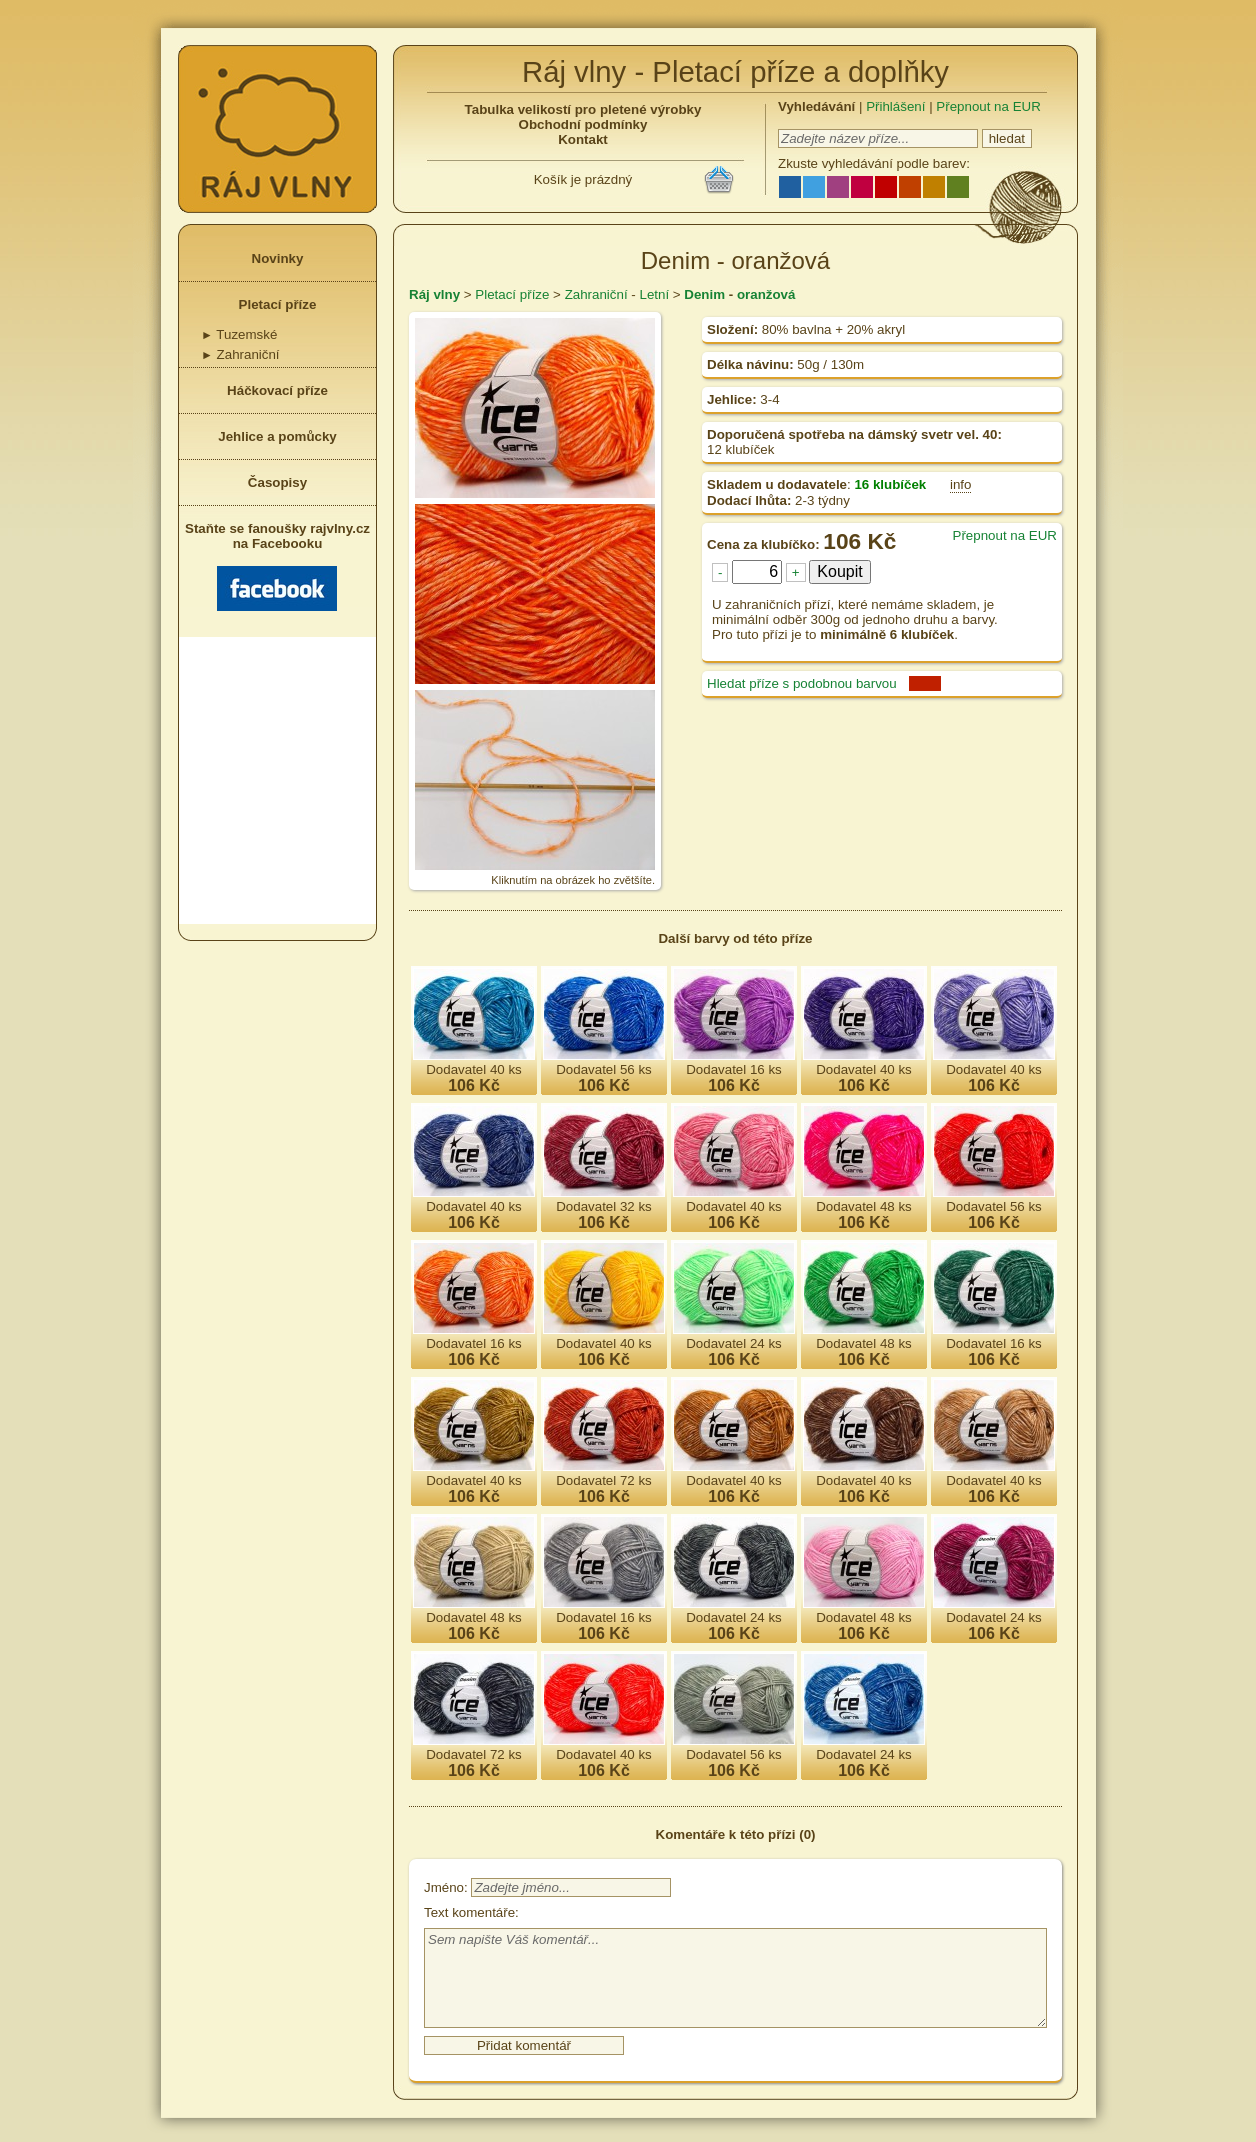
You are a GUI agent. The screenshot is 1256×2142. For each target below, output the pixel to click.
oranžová (766, 294)
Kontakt (583, 139)
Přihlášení (895, 106)
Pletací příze (278, 304)
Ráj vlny (434, 294)
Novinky (278, 258)
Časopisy (277, 482)
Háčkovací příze (277, 390)
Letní (654, 294)
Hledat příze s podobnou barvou (802, 683)
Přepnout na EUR (988, 106)
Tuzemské (239, 334)
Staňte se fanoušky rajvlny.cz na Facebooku (277, 566)
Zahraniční (240, 354)
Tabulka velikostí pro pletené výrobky (583, 109)
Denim (704, 294)
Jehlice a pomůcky (277, 436)
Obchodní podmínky (583, 124)
